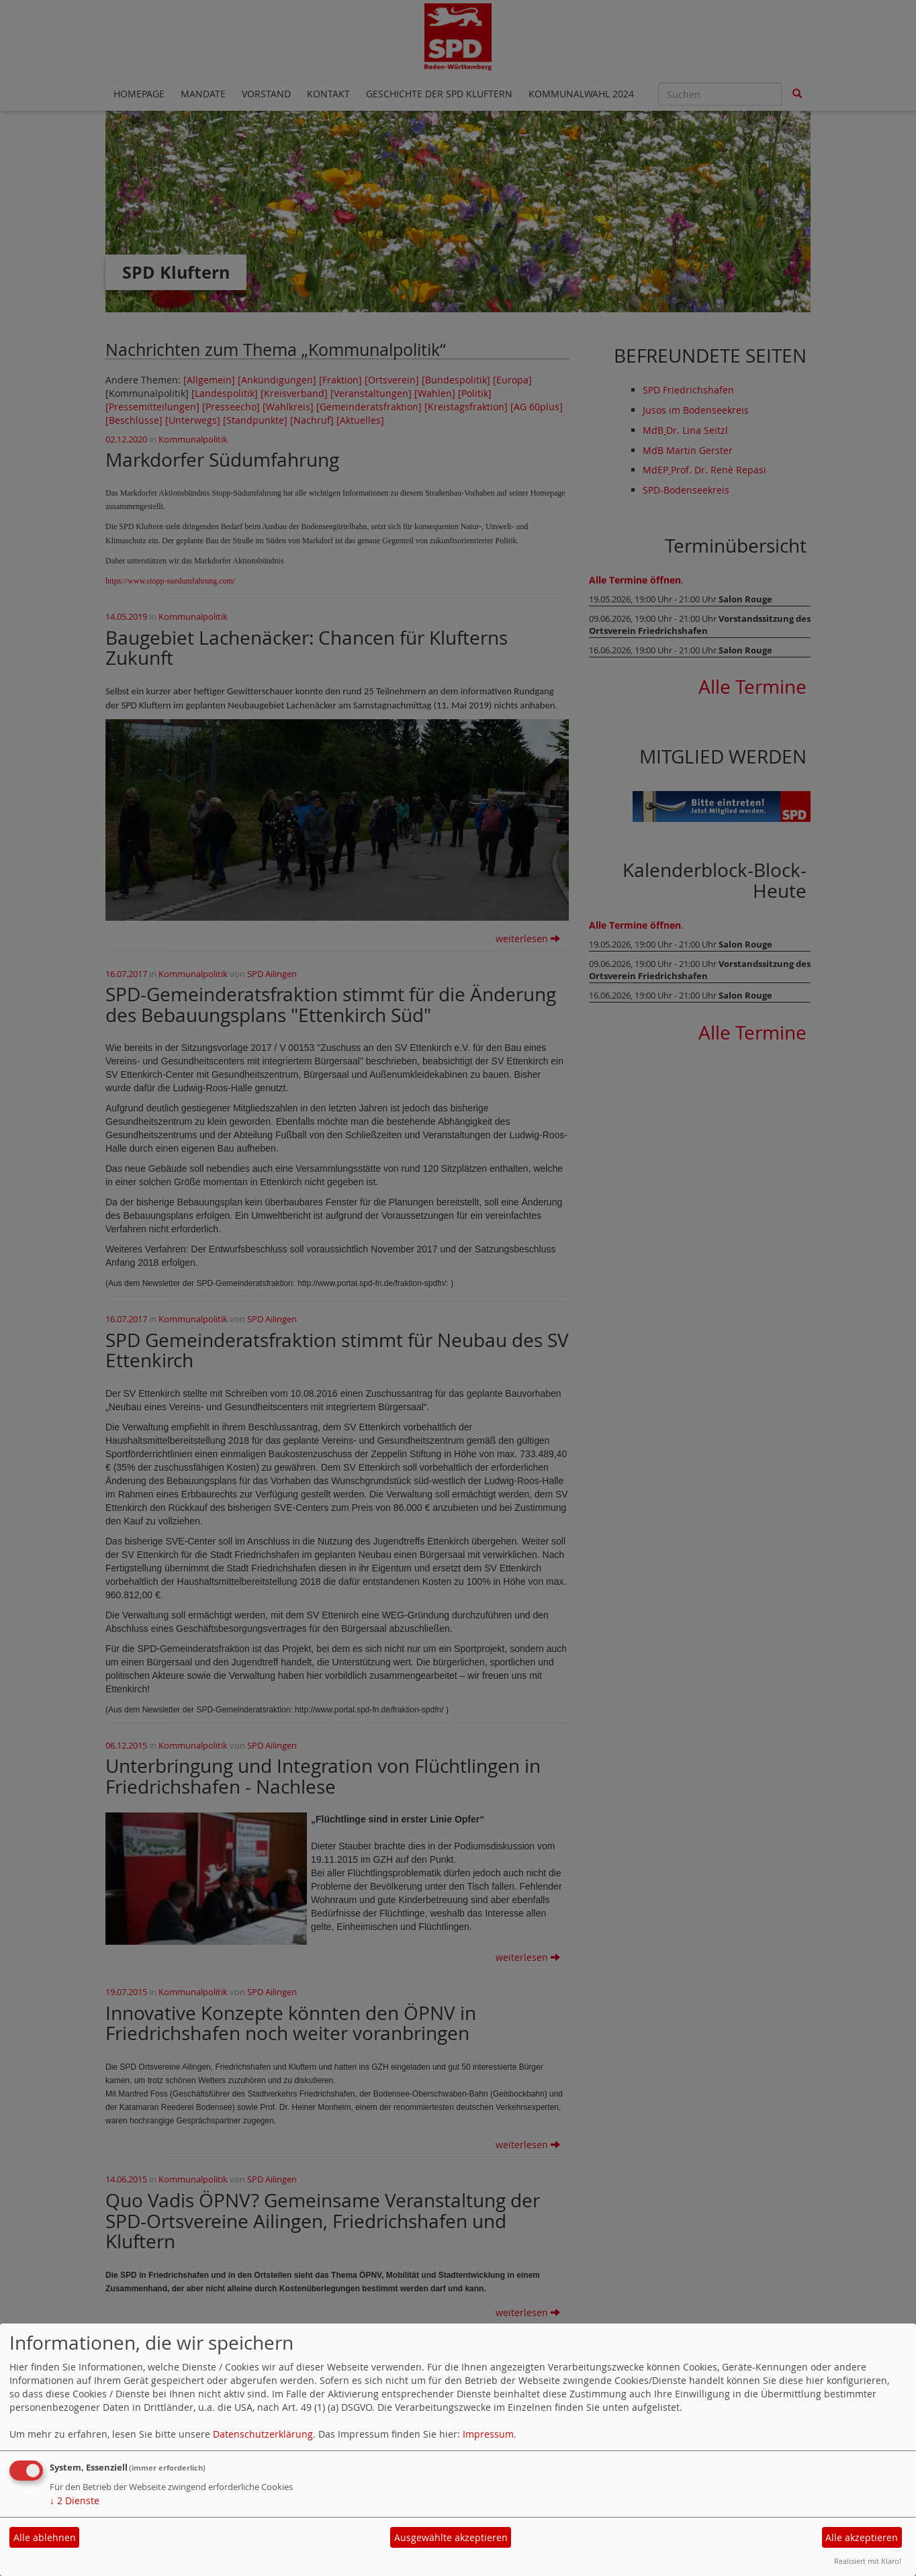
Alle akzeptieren (861, 2537)
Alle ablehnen (44, 2537)
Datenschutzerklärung (263, 2434)
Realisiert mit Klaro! (867, 2561)
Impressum (488, 2434)
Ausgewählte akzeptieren (451, 2537)
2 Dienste (74, 2500)
